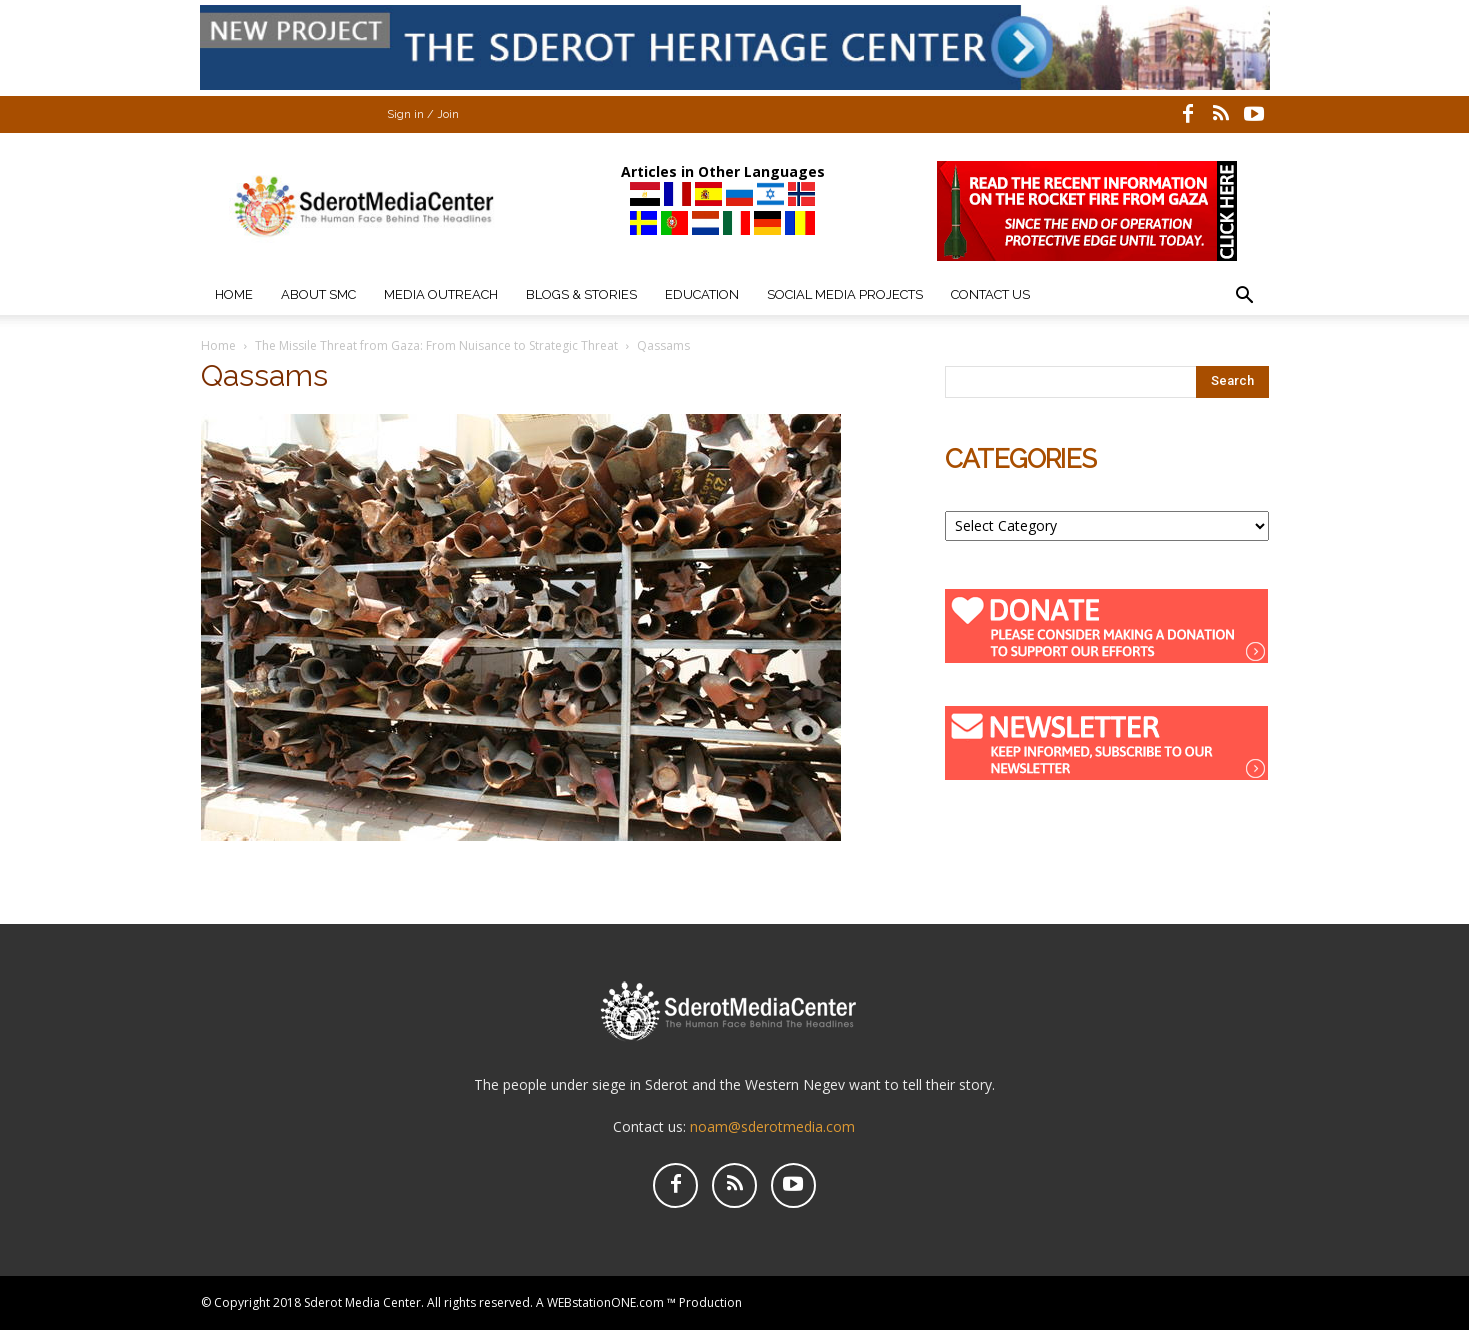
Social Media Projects (845, 294)
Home (234, 294)
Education (702, 294)
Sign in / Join (423, 114)
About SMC (318, 294)
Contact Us (990, 294)
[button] (1245, 297)
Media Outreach (441, 294)
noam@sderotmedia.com (772, 1126)
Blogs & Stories (581, 294)
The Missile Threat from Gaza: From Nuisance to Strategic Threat (436, 345)
